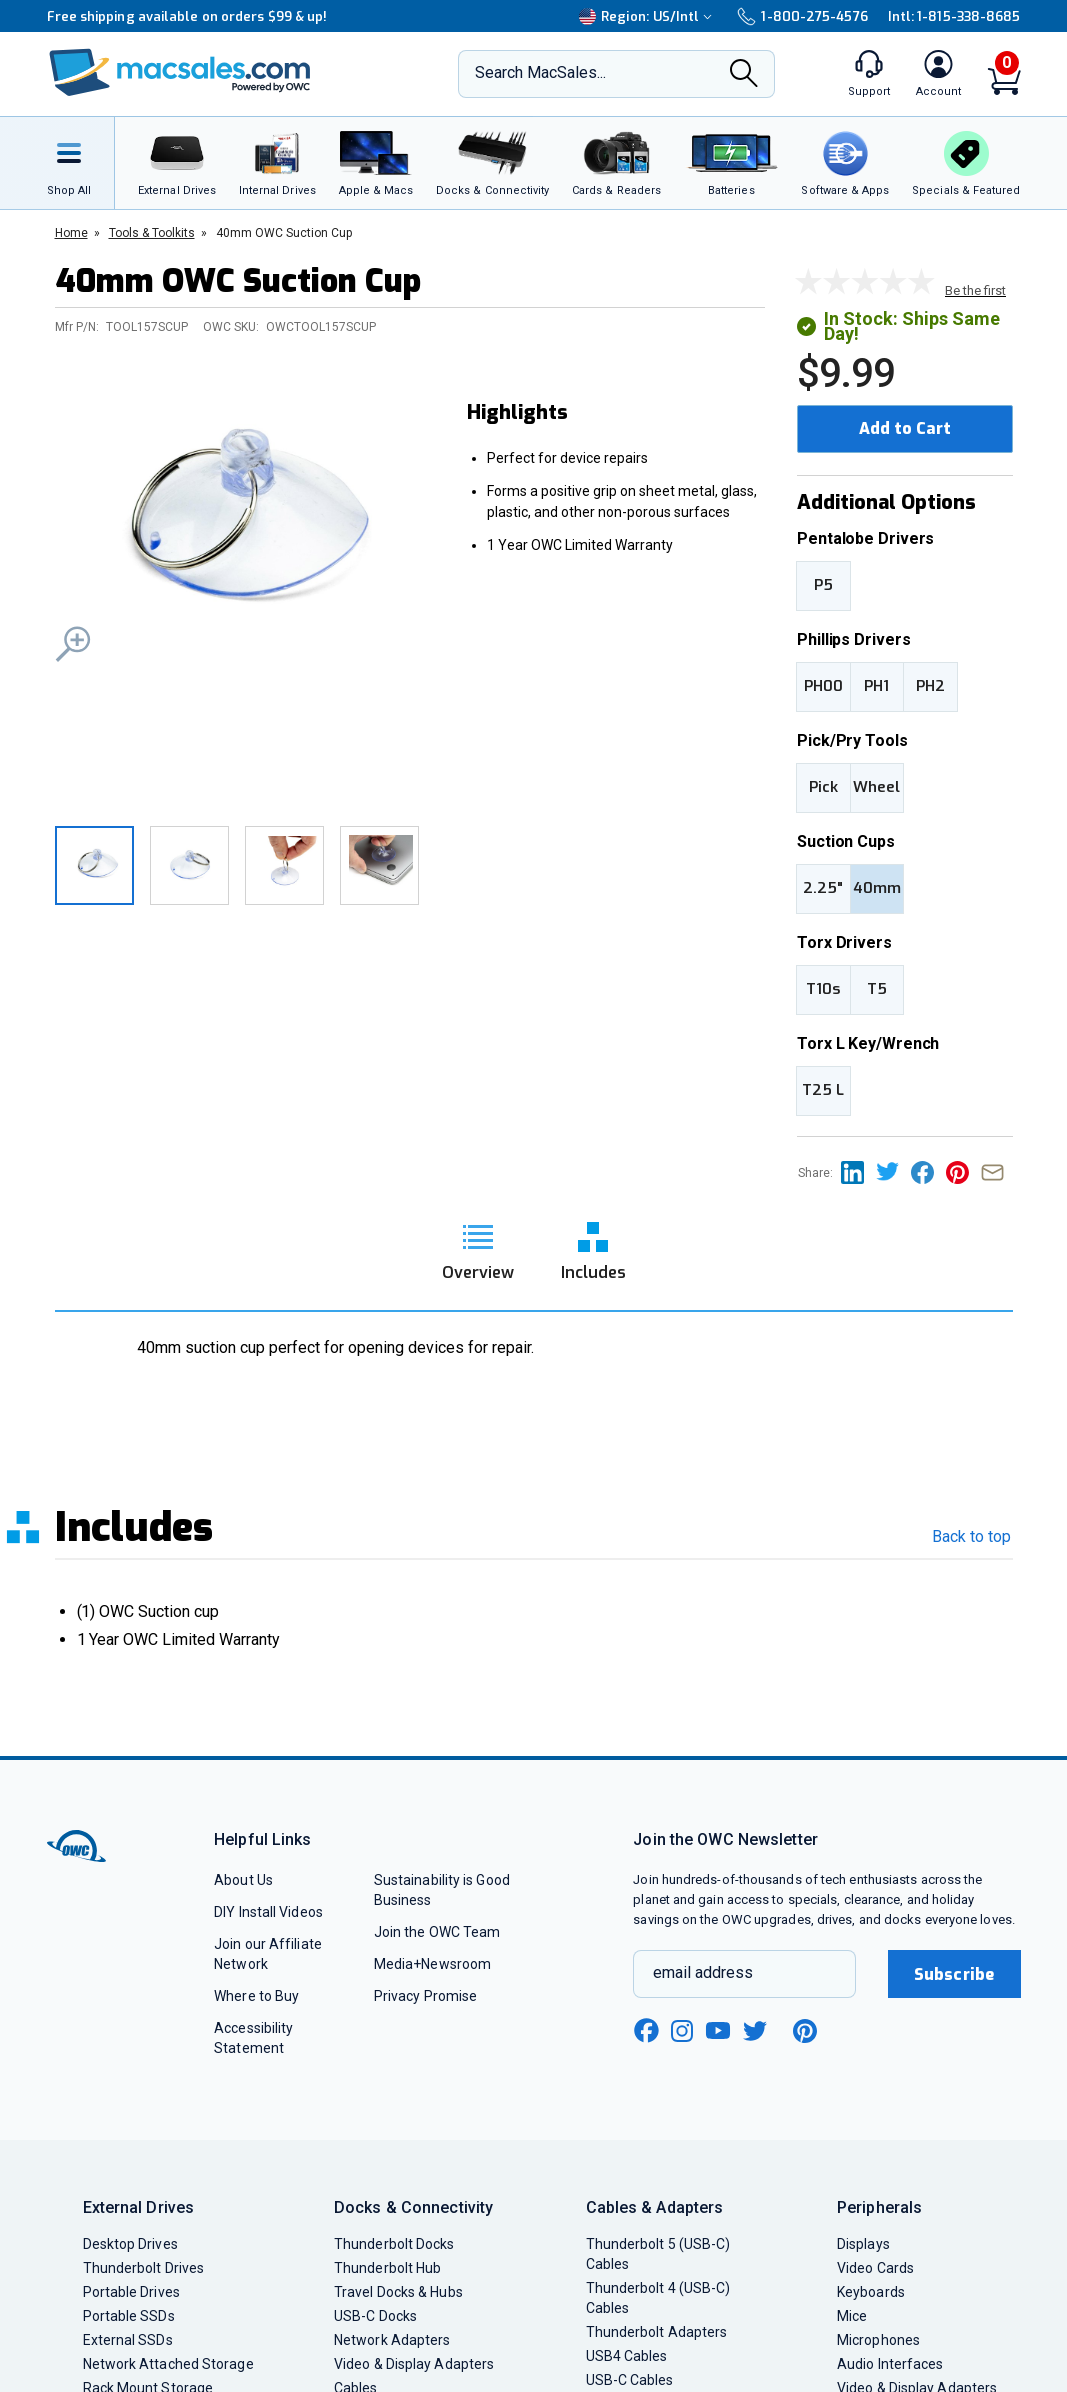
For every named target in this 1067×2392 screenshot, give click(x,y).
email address (703, 1972)
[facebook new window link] (646, 2031)
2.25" (823, 888)
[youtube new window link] (718, 2030)
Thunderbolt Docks (394, 2244)
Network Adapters (392, 2340)
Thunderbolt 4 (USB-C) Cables (658, 2298)
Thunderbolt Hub (387, 2268)
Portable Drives (131, 2292)
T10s (823, 989)
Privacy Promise (425, 1996)
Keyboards (871, 2292)
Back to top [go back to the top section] (971, 1536)
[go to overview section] (478, 1245)
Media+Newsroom (432, 1964)
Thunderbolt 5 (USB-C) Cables (658, 2254)
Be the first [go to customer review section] (975, 290)
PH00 (823, 686)
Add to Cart (905, 428)
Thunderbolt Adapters (657, 2332)
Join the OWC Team (437, 1932)
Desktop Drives (130, 2244)
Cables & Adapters (655, 2207)
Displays (863, 2244)
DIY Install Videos (268, 1912)
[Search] (744, 75)
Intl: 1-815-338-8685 (954, 16)
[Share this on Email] (996, 1171)
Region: (648, 16)
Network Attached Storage (168, 2364)
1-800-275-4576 (802, 16)
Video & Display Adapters (414, 2364)
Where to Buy (256, 1996)
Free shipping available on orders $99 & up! (187, 16)
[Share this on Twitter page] (893, 1171)
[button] (245, 530)
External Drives (139, 2207)
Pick (823, 787)
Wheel (876, 787)
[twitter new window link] (756, 2028)
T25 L (823, 1090)
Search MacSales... (540, 72)
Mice (852, 2316)
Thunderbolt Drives (144, 2268)
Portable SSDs (129, 2316)
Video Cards (875, 2268)
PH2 (930, 686)
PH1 (876, 686)
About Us (243, 1880)
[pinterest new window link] (805, 2031)
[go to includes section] (593, 1245)
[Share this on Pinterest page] (963, 1171)
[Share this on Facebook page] (928, 1171)
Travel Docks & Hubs (398, 2292)
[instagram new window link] (682, 2031)
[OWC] (180, 74)
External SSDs (128, 2340)
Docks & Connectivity (413, 2207)
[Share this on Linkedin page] (858, 1171)
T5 (877, 989)
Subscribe (954, 1974)
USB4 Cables (627, 2356)
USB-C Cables (630, 2380)
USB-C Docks (375, 2316)
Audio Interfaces (890, 2364)
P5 (823, 585)
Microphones (878, 2340)
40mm (877, 888)
